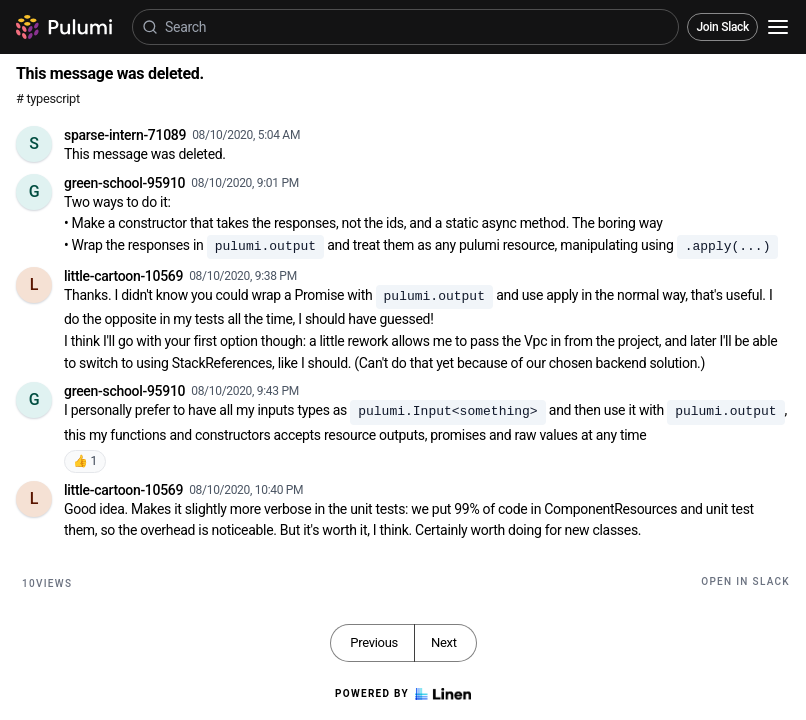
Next (444, 642)
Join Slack (722, 27)
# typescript (48, 98)
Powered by (403, 694)
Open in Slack (745, 581)
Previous (374, 642)
